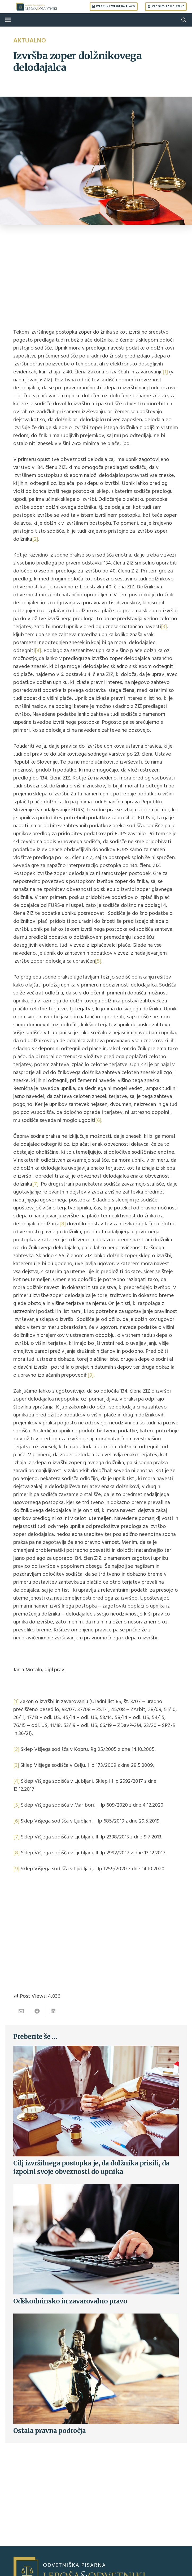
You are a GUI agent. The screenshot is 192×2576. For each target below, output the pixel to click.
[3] (164, 626)
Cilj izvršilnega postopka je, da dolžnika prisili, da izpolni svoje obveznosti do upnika (91, 2167)
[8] (62, 1224)
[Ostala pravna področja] (96, 2317)
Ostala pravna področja (49, 2431)
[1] (165, 372)
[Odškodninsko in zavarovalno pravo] (96, 2188)
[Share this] (37, 2011)
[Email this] (21, 2011)
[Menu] (8, 20)
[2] (35, 539)
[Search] (183, 19)
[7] (35, 1184)
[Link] (36, 7)
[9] (91, 1375)
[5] (98, 961)
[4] (38, 650)
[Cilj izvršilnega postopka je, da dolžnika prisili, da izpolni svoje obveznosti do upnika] (96, 2049)
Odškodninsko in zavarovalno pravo (70, 2301)
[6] (98, 1120)
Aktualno (29, 40)
